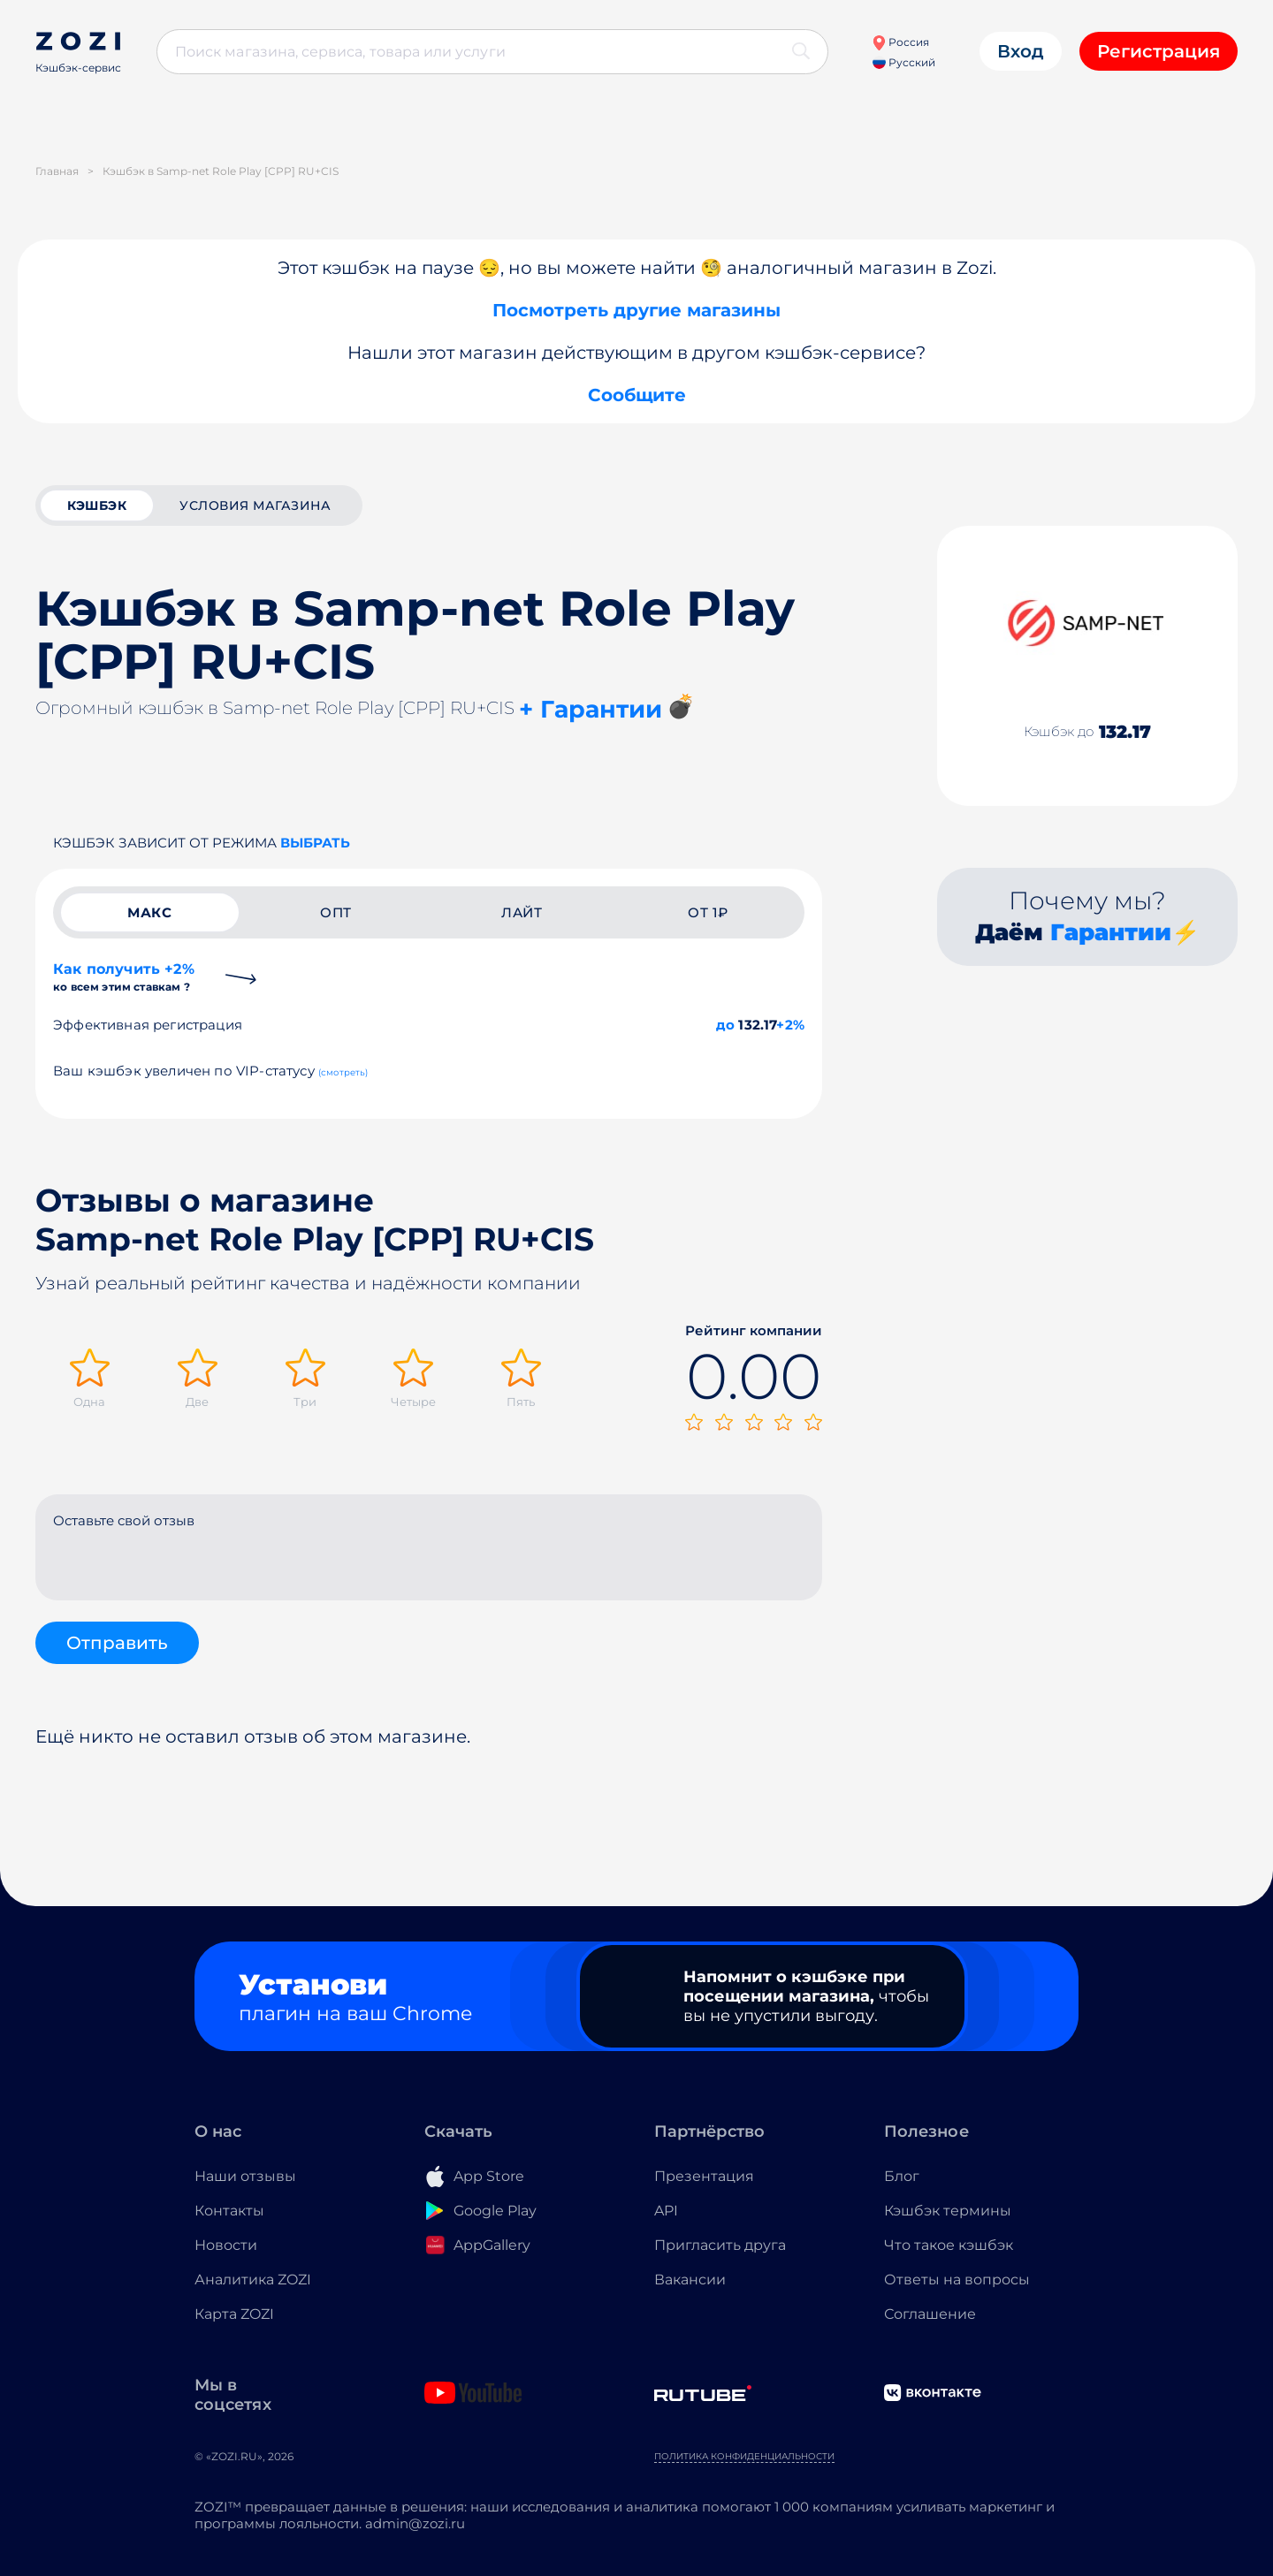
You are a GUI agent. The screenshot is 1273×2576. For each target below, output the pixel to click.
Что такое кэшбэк (948, 2245)
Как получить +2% (123, 977)
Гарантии (1110, 932)
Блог (901, 2176)
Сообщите (637, 395)
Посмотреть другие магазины (636, 310)
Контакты (229, 2210)
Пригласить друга (720, 2245)
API (666, 2210)
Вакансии (690, 2279)
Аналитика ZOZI (252, 2279)
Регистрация (1158, 51)
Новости (225, 2245)
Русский (904, 62)
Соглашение (930, 2314)
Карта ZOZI (234, 2314)
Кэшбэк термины (947, 2210)
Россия (900, 42)
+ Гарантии (590, 709)
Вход (1020, 51)
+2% (790, 1024)
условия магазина (255, 505)
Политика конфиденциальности (744, 2456)
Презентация (704, 2176)
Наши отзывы (245, 2176)
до (725, 1024)
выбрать (315, 842)
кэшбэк (96, 505)
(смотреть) (343, 1072)
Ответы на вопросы (957, 2279)
